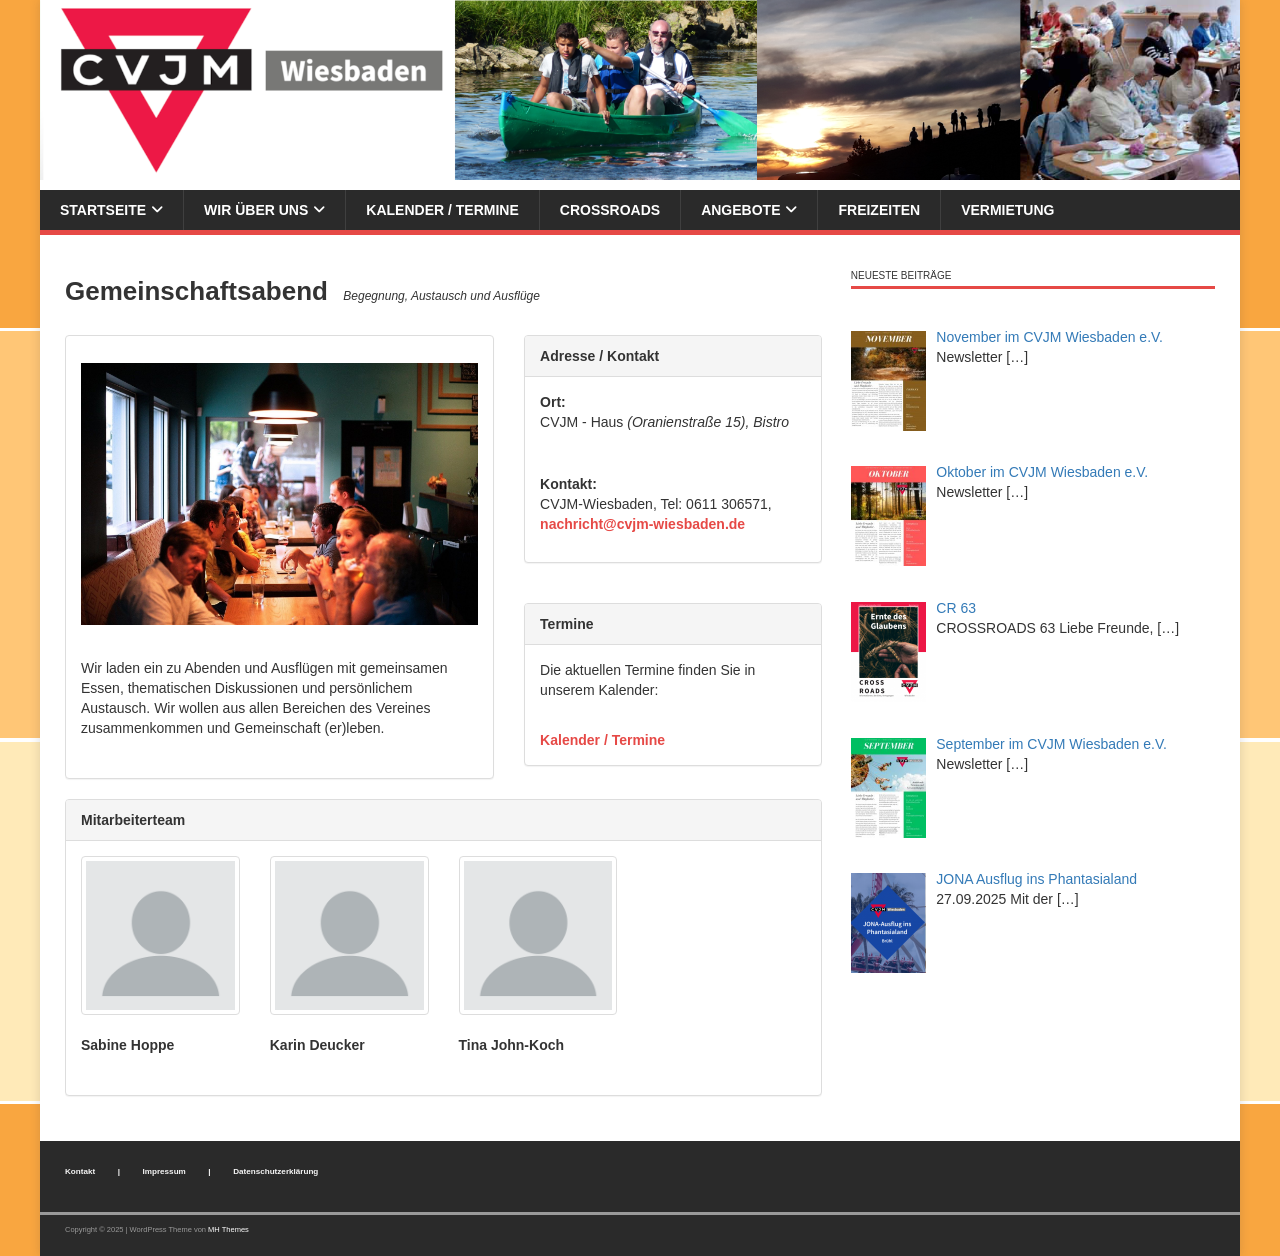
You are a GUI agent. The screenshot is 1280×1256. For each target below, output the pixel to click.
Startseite (103, 210)
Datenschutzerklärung (275, 1171)
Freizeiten (879, 210)
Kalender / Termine (442, 210)
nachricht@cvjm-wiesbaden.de (642, 524)
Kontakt (80, 1171)
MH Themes (228, 1229)
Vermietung (1007, 210)
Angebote (740, 210)
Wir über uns (256, 210)
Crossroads (610, 210)
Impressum (164, 1171)
